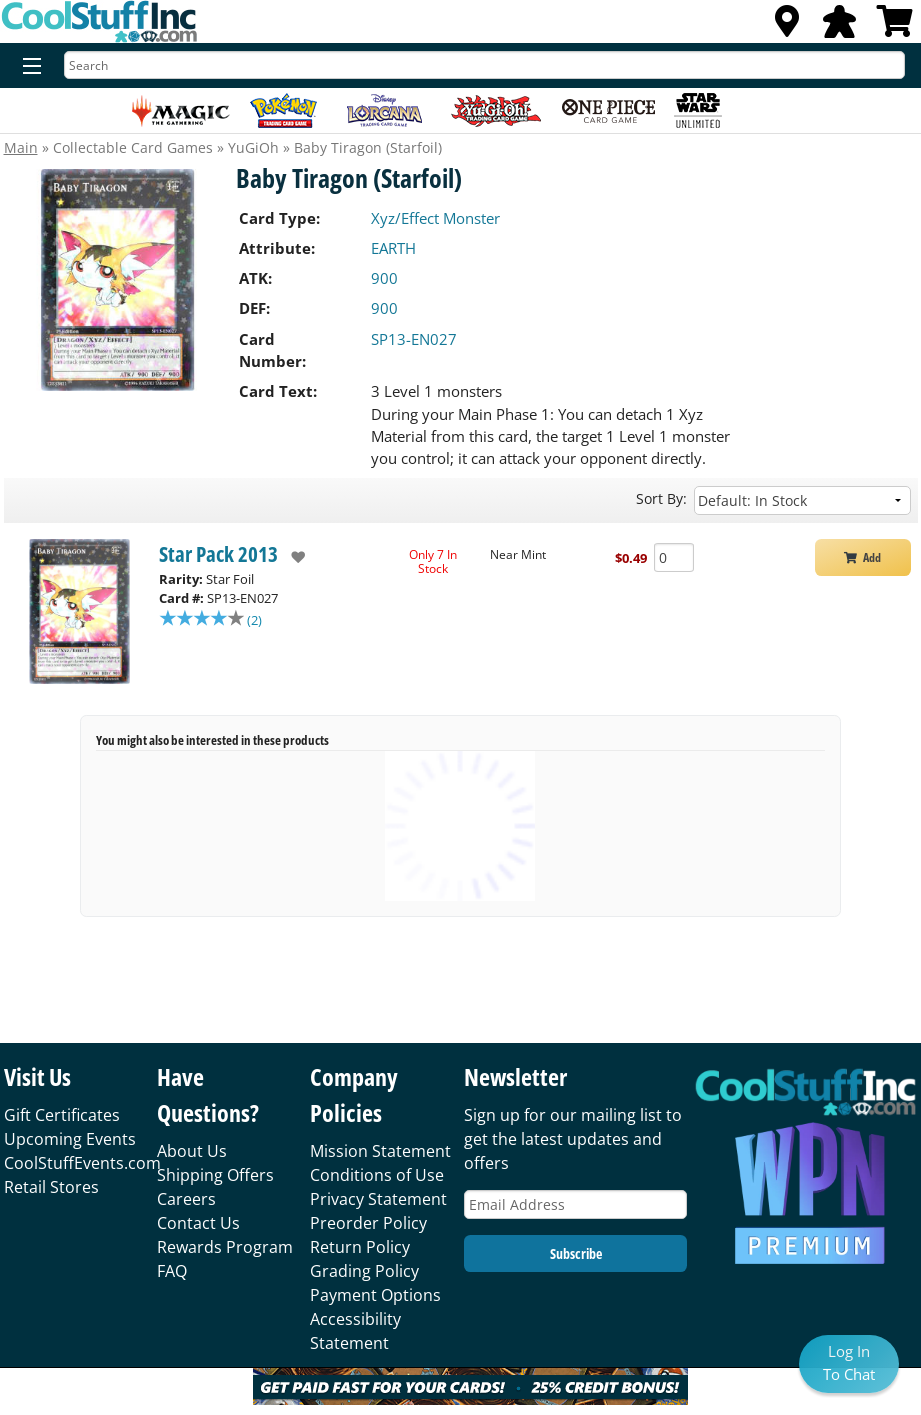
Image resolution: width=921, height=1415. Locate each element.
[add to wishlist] (291, 557)
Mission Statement (380, 1151)
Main (21, 147)
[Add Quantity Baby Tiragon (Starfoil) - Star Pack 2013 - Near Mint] (674, 557)
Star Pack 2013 (218, 554)
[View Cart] (895, 27)
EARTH (393, 248)
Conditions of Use (377, 1175)
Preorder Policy (368, 1223)
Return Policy (360, 1247)
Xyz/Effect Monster (435, 218)
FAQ (172, 1271)
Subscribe (576, 1253)
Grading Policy (364, 1271)
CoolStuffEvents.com (82, 1163)
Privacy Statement (378, 1199)
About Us (192, 1151)
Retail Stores (51, 1187)
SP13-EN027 (414, 339)
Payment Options (375, 1295)
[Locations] (787, 27)
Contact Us (198, 1223)
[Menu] (27, 67)
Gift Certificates (62, 1115)
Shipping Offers (215, 1175)
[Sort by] (802, 500)
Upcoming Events (70, 1139)
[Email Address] (575, 1204)
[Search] (484, 65)
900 (384, 278)
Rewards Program (225, 1247)
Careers (186, 1199)
